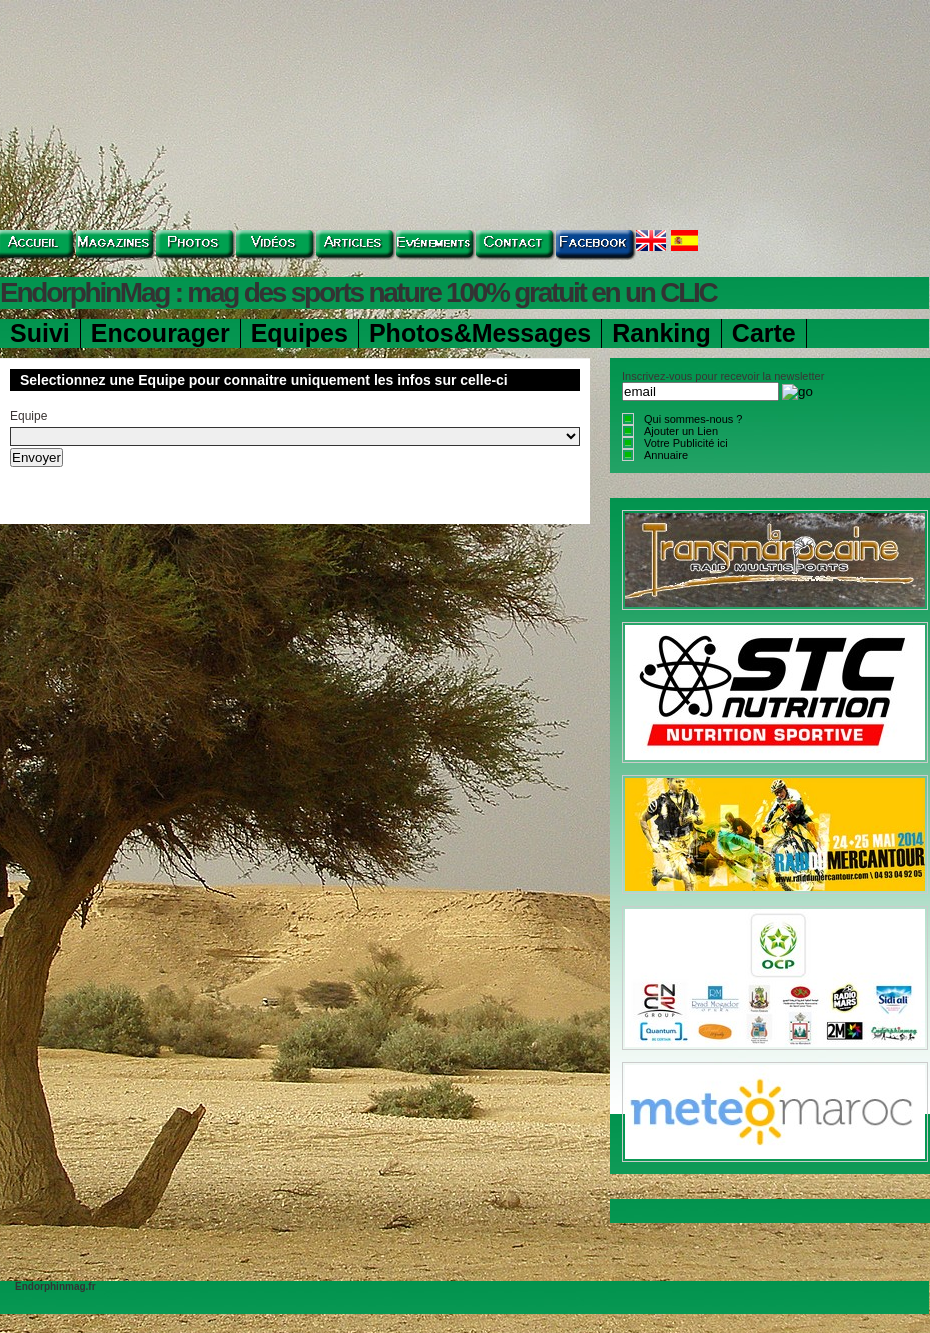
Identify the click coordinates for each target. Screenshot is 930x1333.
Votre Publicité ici (686, 443)
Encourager (160, 333)
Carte (764, 333)
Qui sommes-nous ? (693, 419)
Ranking (661, 333)
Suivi (40, 333)
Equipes (299, 333)
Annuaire (666, 455)
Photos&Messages (480, 333)
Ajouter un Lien (681, 431)
